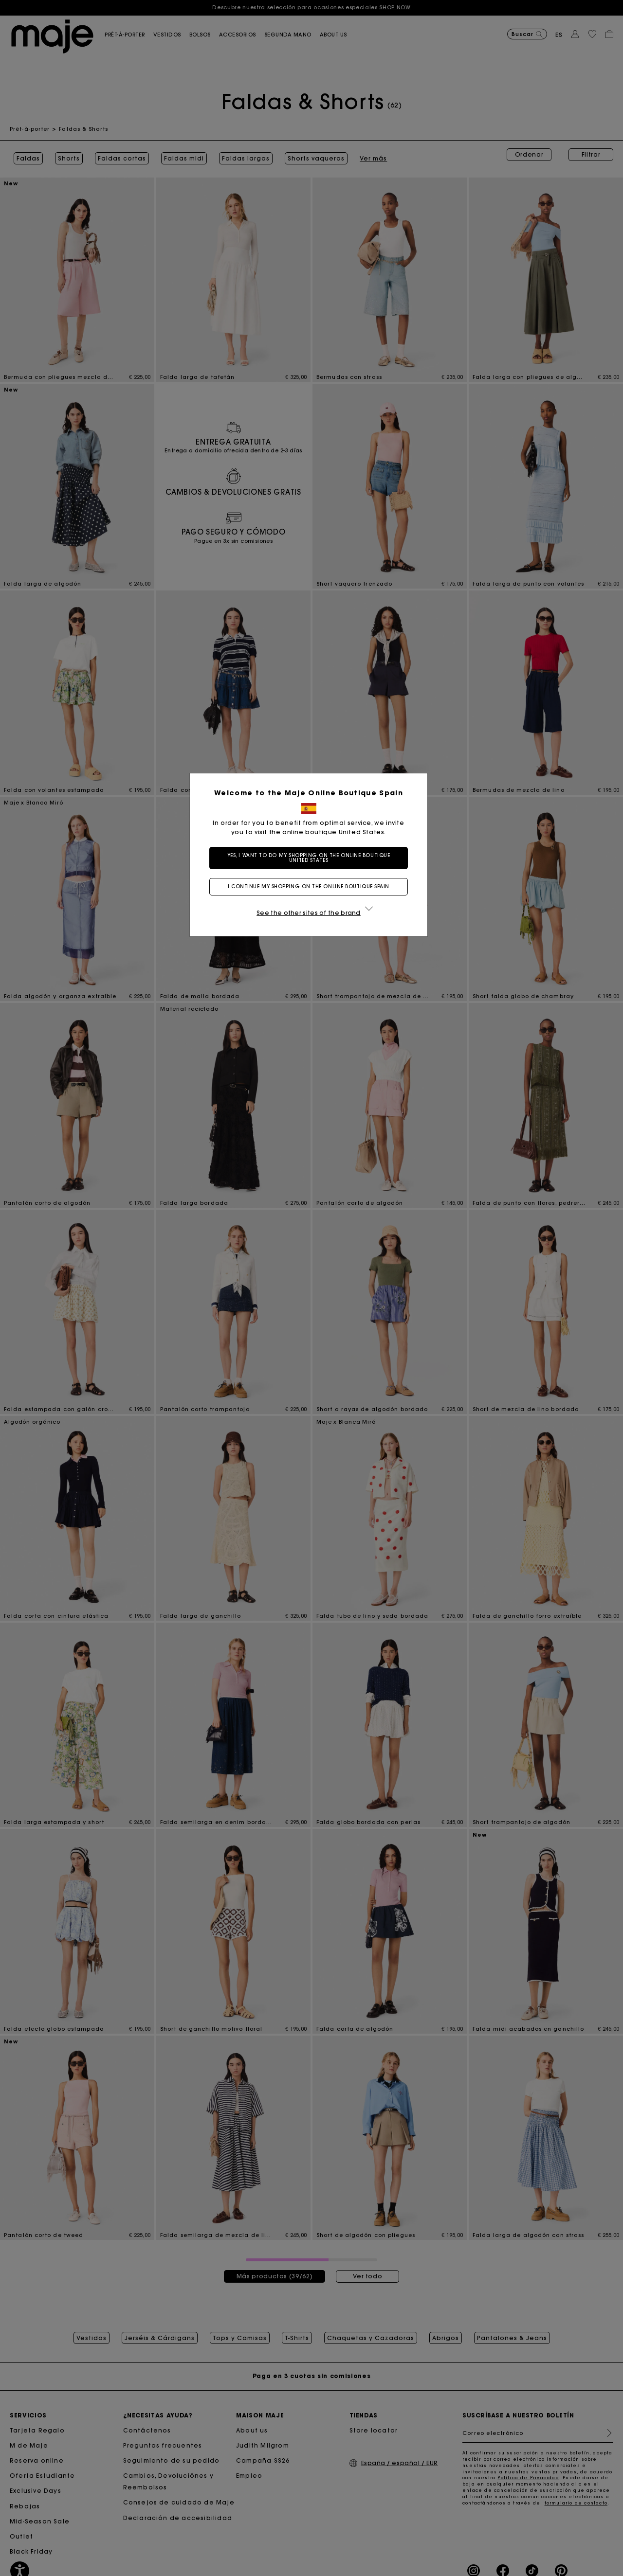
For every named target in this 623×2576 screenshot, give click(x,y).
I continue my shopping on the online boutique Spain (311, 886)
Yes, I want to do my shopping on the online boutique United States (311, 857)
